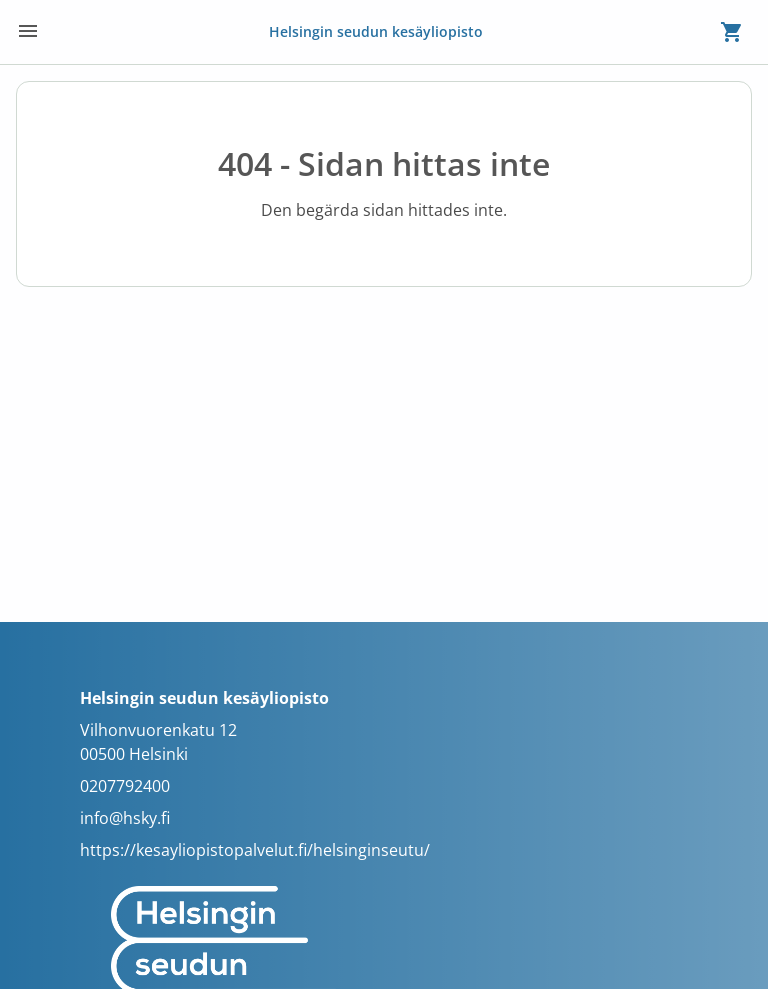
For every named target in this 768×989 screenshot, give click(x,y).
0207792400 (125, 786)
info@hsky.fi (125, 818)
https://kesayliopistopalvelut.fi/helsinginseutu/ (255, 850)
